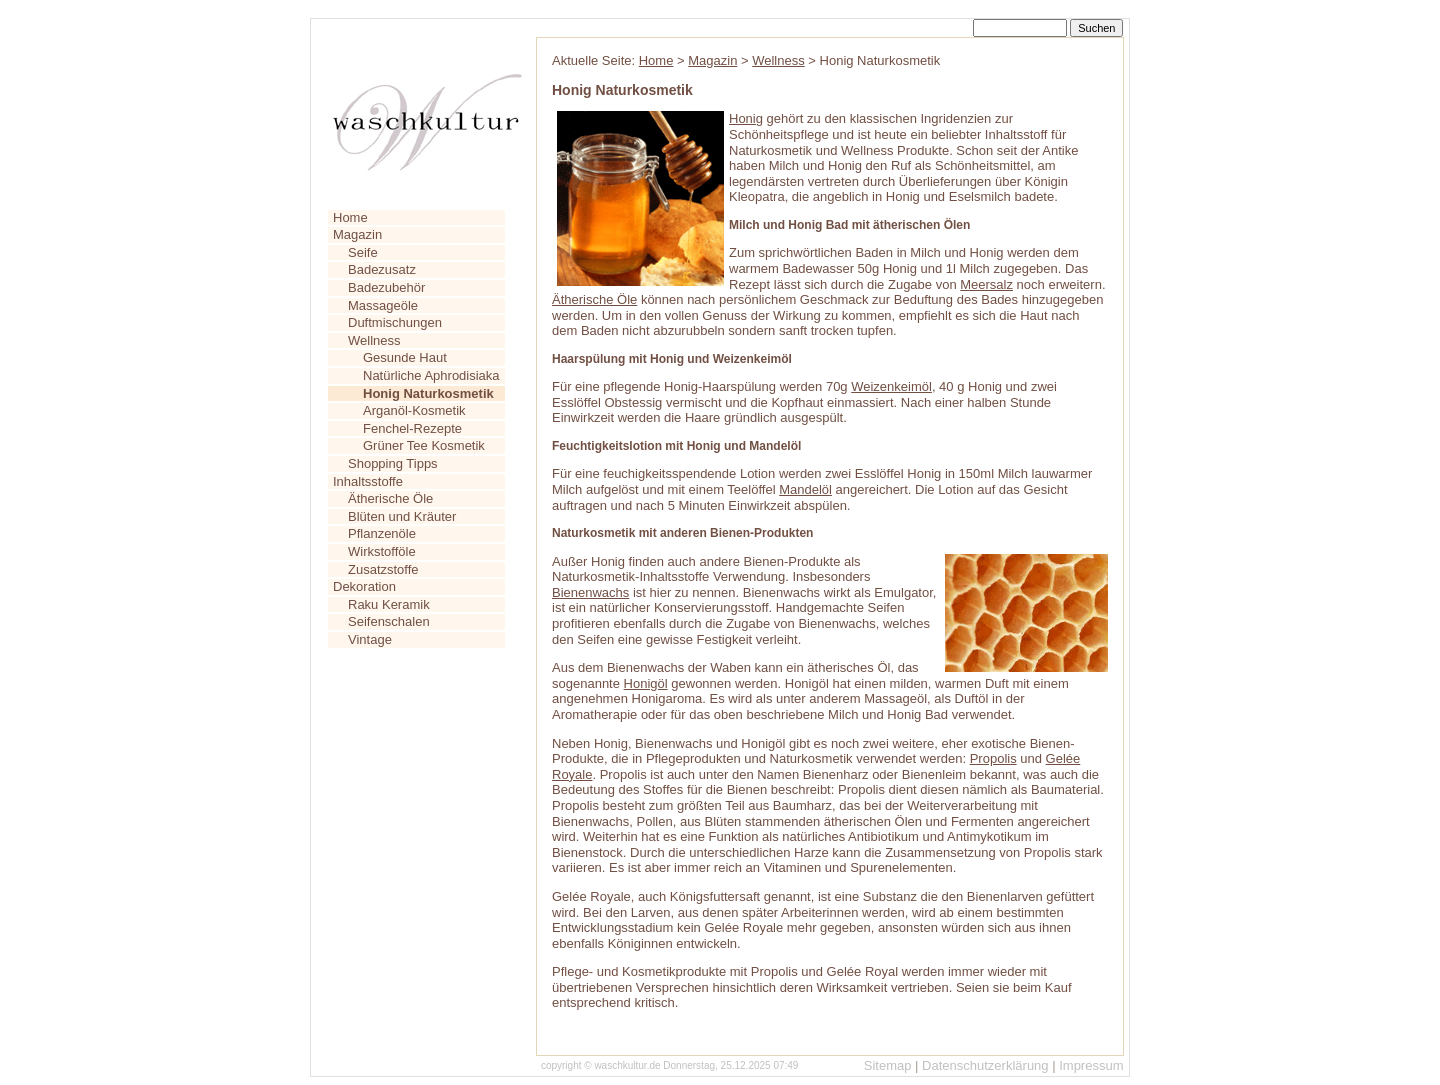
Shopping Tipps (393, 463)
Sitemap (888, 1065)
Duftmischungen (395, 322)
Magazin (357, 234)
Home (350, 217)
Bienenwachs (590, 592)
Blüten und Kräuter (402, 516)
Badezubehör (386, 287)
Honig (746, 118)
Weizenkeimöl (891, 386)
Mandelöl (805, 489)
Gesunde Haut (405, 357)
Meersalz (986, 284)
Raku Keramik (389, 604)
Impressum (1091, 1065)
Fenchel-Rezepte (412, 428)
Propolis (993, 758)
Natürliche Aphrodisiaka (431, 375)
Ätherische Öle (390, 498)
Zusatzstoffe (383, 569)
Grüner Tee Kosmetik (424, 445)
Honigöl (646, 683)
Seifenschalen (389, 621)
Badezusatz (382, 269)
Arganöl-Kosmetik (414, 410)
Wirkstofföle (382, 551)
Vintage (370, 639)
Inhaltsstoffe (368, 481)
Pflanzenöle (382, 533)
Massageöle (383, 305)
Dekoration (364, 586)
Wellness (374, 340)
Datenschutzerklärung (985, 1065)
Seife (363, 252)
